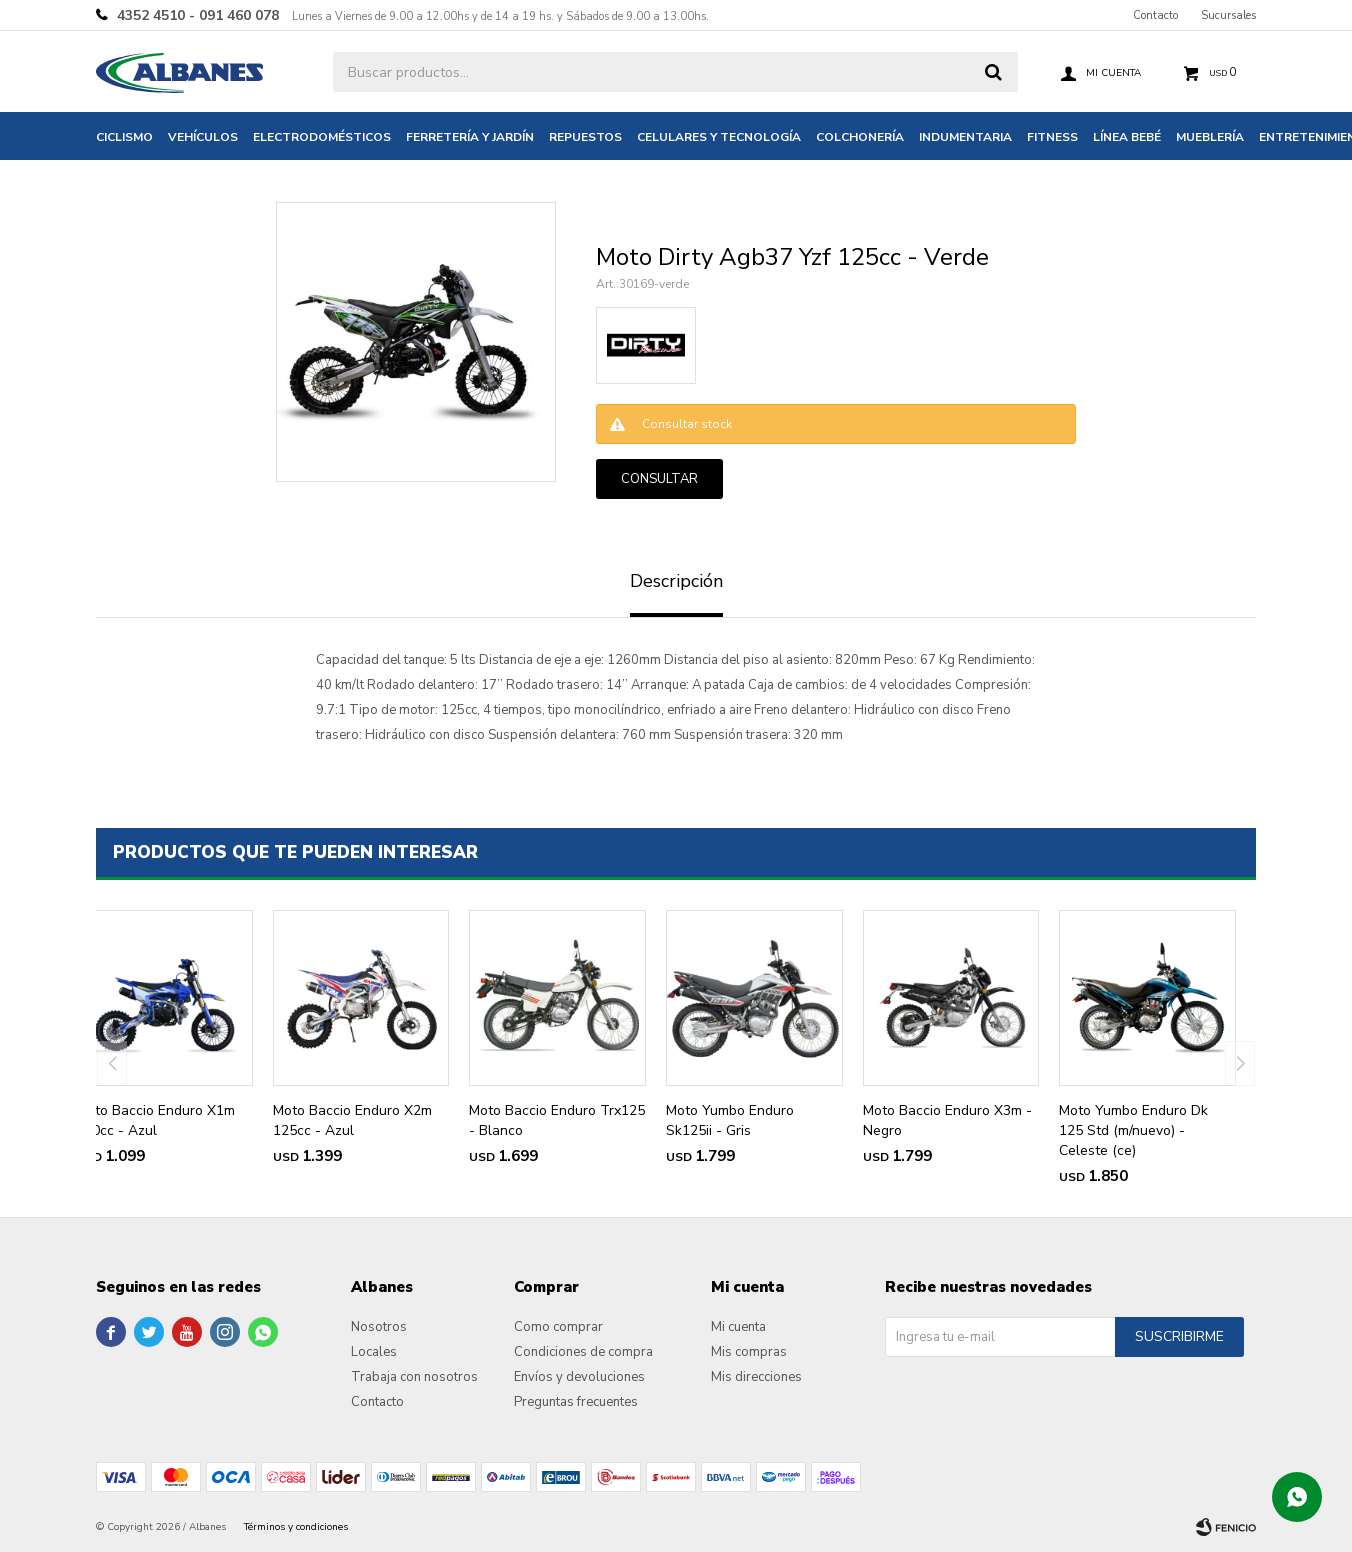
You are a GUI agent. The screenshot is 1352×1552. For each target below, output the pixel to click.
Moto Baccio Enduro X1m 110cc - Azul (155, 1120)
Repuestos (585, 137)
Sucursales (1228, 15)
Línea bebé (1127, 137)
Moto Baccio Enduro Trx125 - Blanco (557, 1120)
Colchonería (860, 137)
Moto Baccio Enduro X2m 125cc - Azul (352, 1120)
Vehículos (203, 137)
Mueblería (1210, 137)
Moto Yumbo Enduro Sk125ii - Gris (730, 1120)
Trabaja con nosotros (414, 1377)
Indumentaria (965, 137)
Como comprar (558, 1327)
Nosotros (379, 1327)
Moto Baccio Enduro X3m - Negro (947, 1120)
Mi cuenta (738, 1327)
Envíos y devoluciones (579, 1377)
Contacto (1155, 15)
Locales (374, 1352)
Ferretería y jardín (470, 137)
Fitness (1052, 137)
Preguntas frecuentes (576, 1402)
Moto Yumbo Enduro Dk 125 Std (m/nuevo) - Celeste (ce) (1133, 1130)
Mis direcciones (756, 1377)
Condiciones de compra (583, 1352)
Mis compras (749, 1352)
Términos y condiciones (296, 1527)
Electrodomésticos (322, 137)
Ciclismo (124, 137)
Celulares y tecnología (719, 137)
